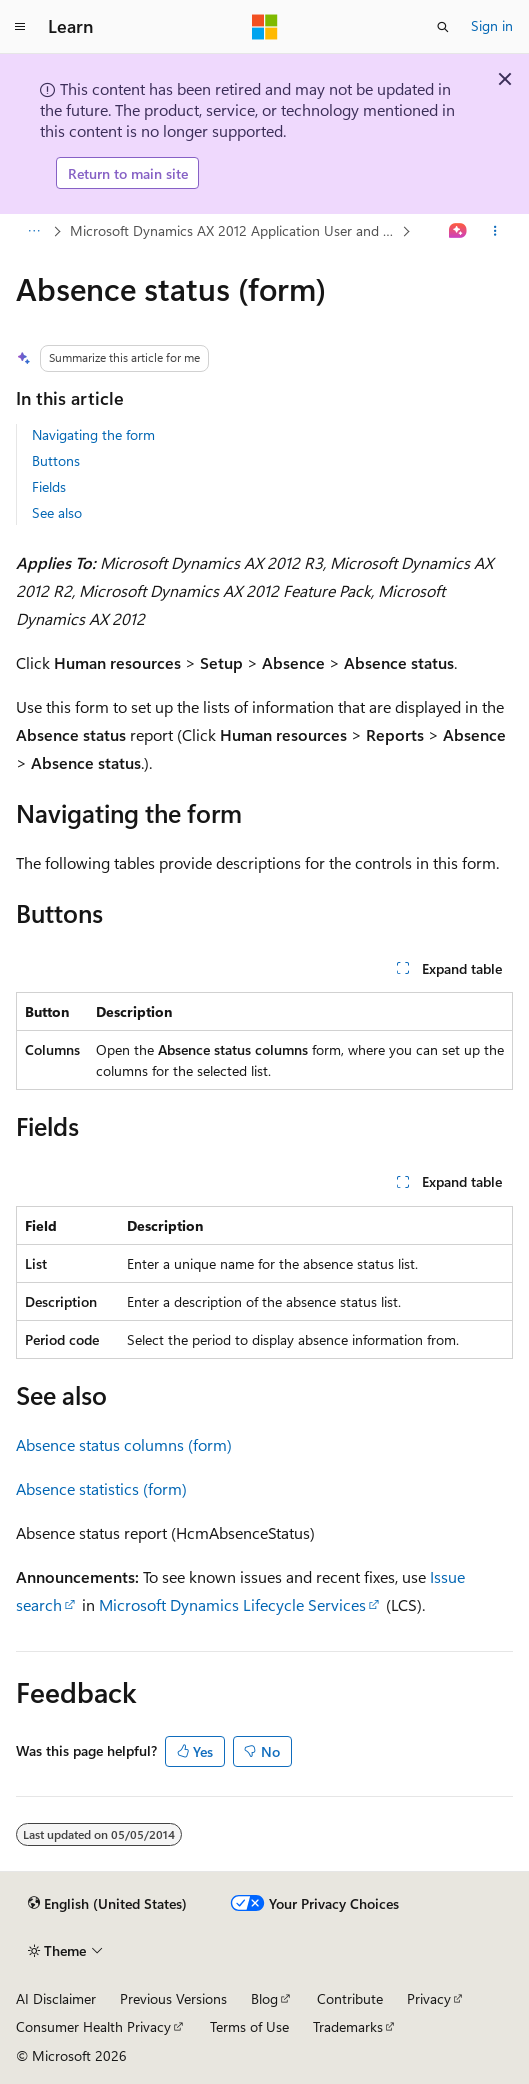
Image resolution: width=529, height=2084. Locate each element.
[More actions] (495, 232)
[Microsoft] (265, 27)
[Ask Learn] (458, 232)
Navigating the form (93, 434)
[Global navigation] (20, 27)
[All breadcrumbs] (33, 232)
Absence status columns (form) (124, 1444)
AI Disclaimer (56, 1998)
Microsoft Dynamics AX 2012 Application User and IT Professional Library (234, 230)
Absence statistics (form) (101, 1488)
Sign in (492, 25)
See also (57, 512)
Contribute (350, 1998)
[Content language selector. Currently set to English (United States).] (107, 1904)
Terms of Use (249, 2026)
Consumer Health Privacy (93, 2026)
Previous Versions (173, 1998)
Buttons (56, 460)
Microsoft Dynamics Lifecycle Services (232, 1604)
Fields (49, 486)
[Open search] (443, 27)
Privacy (429, 1998)
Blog (264, 1998)
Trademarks (348, 2026)
